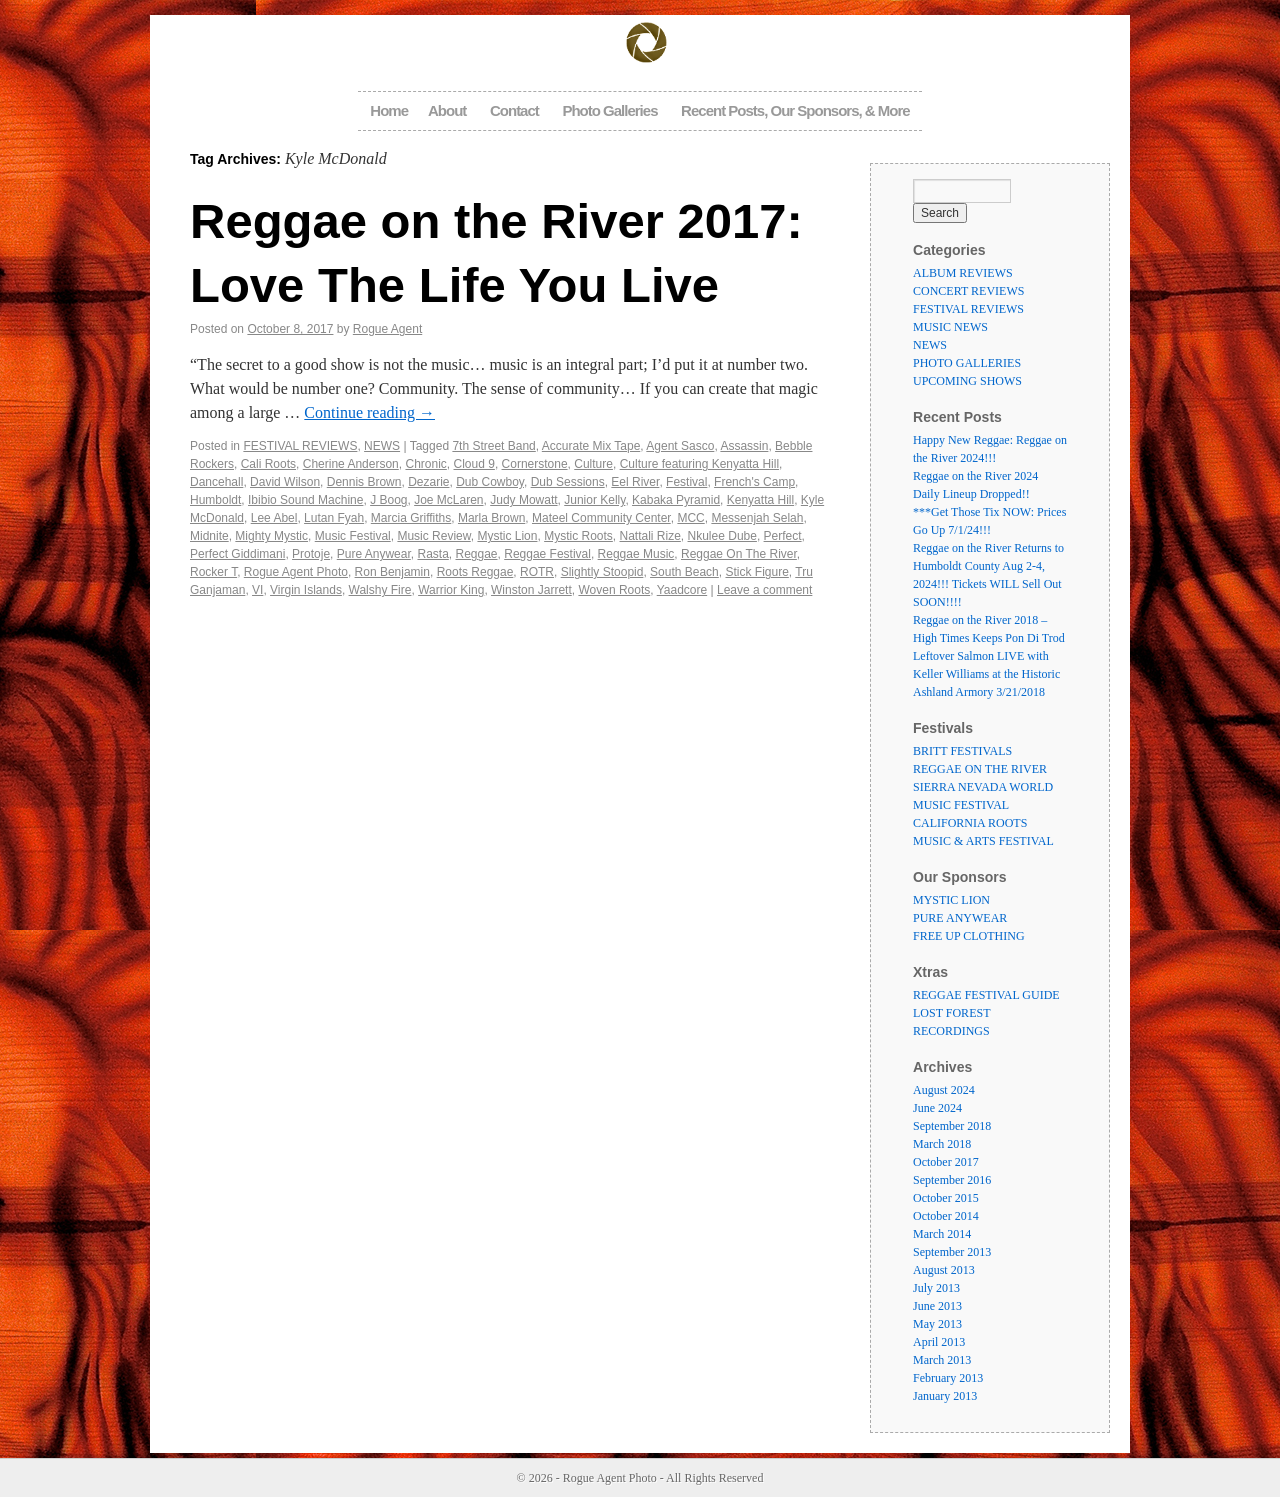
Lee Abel (274, 518)
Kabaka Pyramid (676, 500)
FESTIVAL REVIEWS (300, 446)
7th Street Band (493, 446)
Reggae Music (636, 554)
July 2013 (936, 1288)
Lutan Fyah (334, 518)
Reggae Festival (547, 554)
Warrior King (451, 590)
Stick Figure (756, 572)
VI (257, 590)
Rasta (432, 554)
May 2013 (937, 1324)
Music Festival (353, 536)
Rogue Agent (387, 329)
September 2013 (952, 1252)
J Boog (388, 500)
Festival (686, 482)
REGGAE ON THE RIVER (980, 769)
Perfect (783, 536)
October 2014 (946, 1216)
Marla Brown (491, 518)
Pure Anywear (374, 554)
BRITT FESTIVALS (962, 751)
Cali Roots (268, 464)
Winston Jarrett (531, 590)
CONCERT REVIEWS (968, 291)
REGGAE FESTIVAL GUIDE (986, 995)
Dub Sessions (568, 482)
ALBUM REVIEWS (963, 273)
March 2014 (942, 1234)
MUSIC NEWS (950, 327)
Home (389, 110)
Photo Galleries (609, 110)
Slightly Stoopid (602, 572)
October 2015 (946, 1198)
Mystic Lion (507, 536)
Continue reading (369, 412)
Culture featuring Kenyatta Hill (699, 464)
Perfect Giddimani (237, 554)
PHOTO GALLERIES (967, 363)
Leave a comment (764, 590)
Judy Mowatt (523, 500)
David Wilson (285, 482)
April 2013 (939, 1342)
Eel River (635, 482)
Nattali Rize (650, 536)
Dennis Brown (364, 482)
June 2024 (937, 1108)
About (447, 110)
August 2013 (944, 1270)
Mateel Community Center (601, 518)
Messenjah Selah (757, 518)
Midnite (209, 536)
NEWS (382, 446)
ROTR (537, 572)
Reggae (477, 554)
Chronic (425, 464)
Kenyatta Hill (760, 500)
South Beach (684, 572)
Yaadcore (682, 590)
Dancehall (216, 482)
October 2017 (946, 1162)
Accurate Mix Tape (591, 446)
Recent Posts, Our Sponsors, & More (795, 110)
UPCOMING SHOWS (967, 381)
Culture (593, 464)
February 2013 (948, 1378)
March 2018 (942, 1144)
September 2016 (952, 1180)
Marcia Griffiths (411, 518)
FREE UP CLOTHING (969, 936)
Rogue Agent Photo (296, 572)
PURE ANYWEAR (960, 918)
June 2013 (937, 1306)
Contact (514, 110)
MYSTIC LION (951, 900)
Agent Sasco (680, 446)
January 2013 (945, 1396)
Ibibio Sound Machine (305, 500)
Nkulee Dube (722, 536)
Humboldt (215, 500)
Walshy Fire (380, 590)
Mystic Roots (578, 536)
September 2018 (952, 1126)
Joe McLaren (448, 500)
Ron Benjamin (392, 572)
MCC (690, 518)
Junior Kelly (594, 500)
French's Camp (754, 482)
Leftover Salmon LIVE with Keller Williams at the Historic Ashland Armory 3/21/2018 (986, 674)
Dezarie (428, 482)
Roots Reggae (475, 572)
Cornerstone (535, 464)
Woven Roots (614, 590)
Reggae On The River (739, 554)
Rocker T (213, 572)
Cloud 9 (474, 464)
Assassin (744, 446)
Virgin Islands (306, 590)
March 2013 (942, 1360)
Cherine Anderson (351, 464)
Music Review (433, 536)
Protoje (311, 554)
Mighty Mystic (271, 536)
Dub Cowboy (490, 482)
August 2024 (944, 1090)
